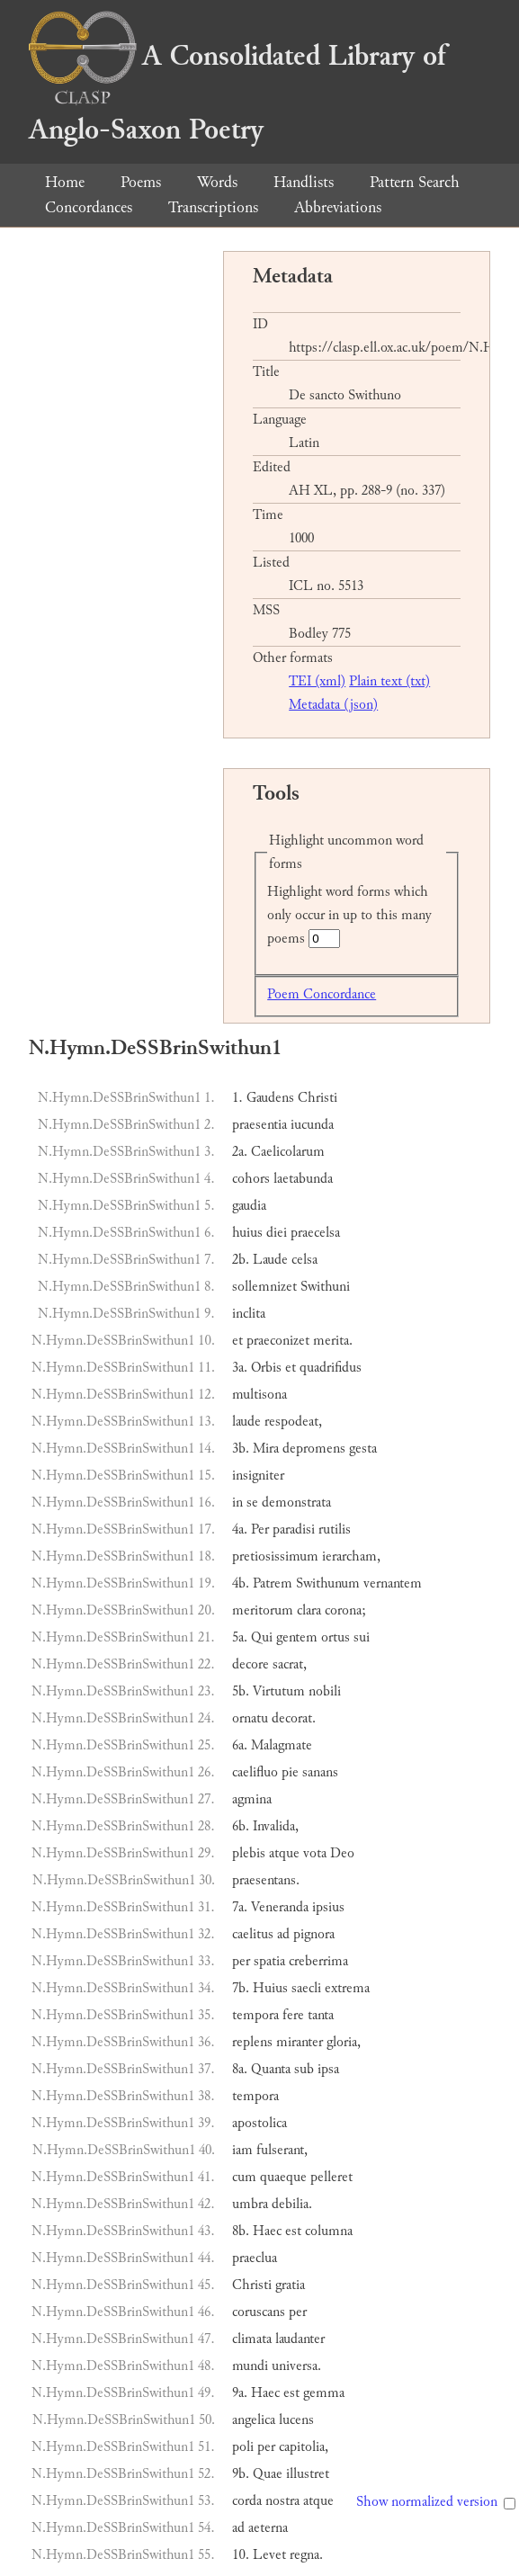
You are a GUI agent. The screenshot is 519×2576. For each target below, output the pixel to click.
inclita (248, 1313)
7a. (239, 1907)
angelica (253, 2420)
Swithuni (325, 1286)
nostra (282, 2501)
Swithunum (328, 1583)
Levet (269, 2555)
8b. (240, 2231)
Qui (262, 1637)
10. (240, 2555)
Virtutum (279, 1691)
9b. (240, 2474)
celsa (304, 1259)
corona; (345, 1610)
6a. (239, 1745)
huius (247, 1232)
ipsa (328, 2069)
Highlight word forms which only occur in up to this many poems (349, 915)
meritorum (262, 1610)
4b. (240, 1583)
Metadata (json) (333, 704)
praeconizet (277, 1340)
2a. (239, 1151)
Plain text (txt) (389, 681)
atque (284, 1853)
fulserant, (282, 2150)
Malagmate (281, 1745)
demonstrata (296, 1502)
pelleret (331, 2177)
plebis (248, 1853)
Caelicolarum (288, 1151)
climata (252, 2339)
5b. (240, 1691)
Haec (267, 2231)
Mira (266, 1448)
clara (309, 1610)
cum (244, 2177)
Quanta (271, 2069)
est (293, 2231)
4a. (239, 1529)
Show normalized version (426, 2501)
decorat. (294, 1718)
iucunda (312, 1124)
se (252, 1502)
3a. (239, 1367)
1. (237, 1097)
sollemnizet (264, 1286)
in (237, 1502)
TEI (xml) (317, 681)
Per (260, 1529)
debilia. (292, 2204)
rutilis (334, 1529)
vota (315, 1853)
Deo (342, 1853)
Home (65, 182)
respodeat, (293, 1421)
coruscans (258, 2312)
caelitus (252, 1934)
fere (293, 2015)
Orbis (266, 1367)
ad (283, 1934)
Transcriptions (213, 207)
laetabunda (303, 1178)
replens (252, 2042)
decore (250, 1664)
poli (243, 2447)
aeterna (268, 2528)
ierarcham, (351, 1556)
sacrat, (290, 1664)
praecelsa (315, 1232)
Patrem (272, 1583)
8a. (239, 2069)
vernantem (392, 1583)
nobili (325, 1691)
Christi (317, 1097)
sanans (320, 1772)
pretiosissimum (275, 1556)
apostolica (259, 2123)
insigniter (258, 1475)
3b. (240, 1448)
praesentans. (266, 1880)
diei (276, 1232)
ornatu (250, 1718)
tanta (321, 2015)
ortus (335, 1637)
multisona (259, 1394)
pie (290, 1772)
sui (361, 1637)
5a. (239, 1637)
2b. (240, 1259)
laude (246, 1421)
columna (329, 2231)
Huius (270, 1988)
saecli (306, 1988)
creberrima (318, 1961)
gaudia (249, 1205)
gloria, (344, 2042)
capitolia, (303, 2447)
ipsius (328, 1907)
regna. (306, 2555)
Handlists (303, 182)
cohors (251, 1178)
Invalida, (276, 1826)
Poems (141, 182)
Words (217, 182)
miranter (299, 2042)
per (241, 1961)
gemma (324, 2393)
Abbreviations (337, 207)
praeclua (254, 2258)
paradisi (294, 1529)
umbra (250, 2204)
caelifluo (255, 1772)
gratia (290, 2285)
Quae (267, 2474)
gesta (363, 1448)
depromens (313, 1448)
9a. (239, 2393)
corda (247, 2501)
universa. (296, 2366)
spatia (269, 1961)
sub (304, 2069)
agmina (252, 1799)
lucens (296, 2420)
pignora (314, 1934)
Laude (270, 1259)
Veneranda (280, 1907)
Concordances (88, 207)
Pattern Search (415, 182)
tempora (255, 2015)
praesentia (259, 1124)
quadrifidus (331, 1367)
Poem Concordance (321, 994)
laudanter (300, 2339)
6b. (240, 1826)
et (237, 1340)
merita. (333, 1340)
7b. (240, 1988)
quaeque (283, 2177)
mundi (250, 2366)
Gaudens (270, 1097)
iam (242, 2150)
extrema (347, 1988)
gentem (297, 1637)
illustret (307, 2474)
